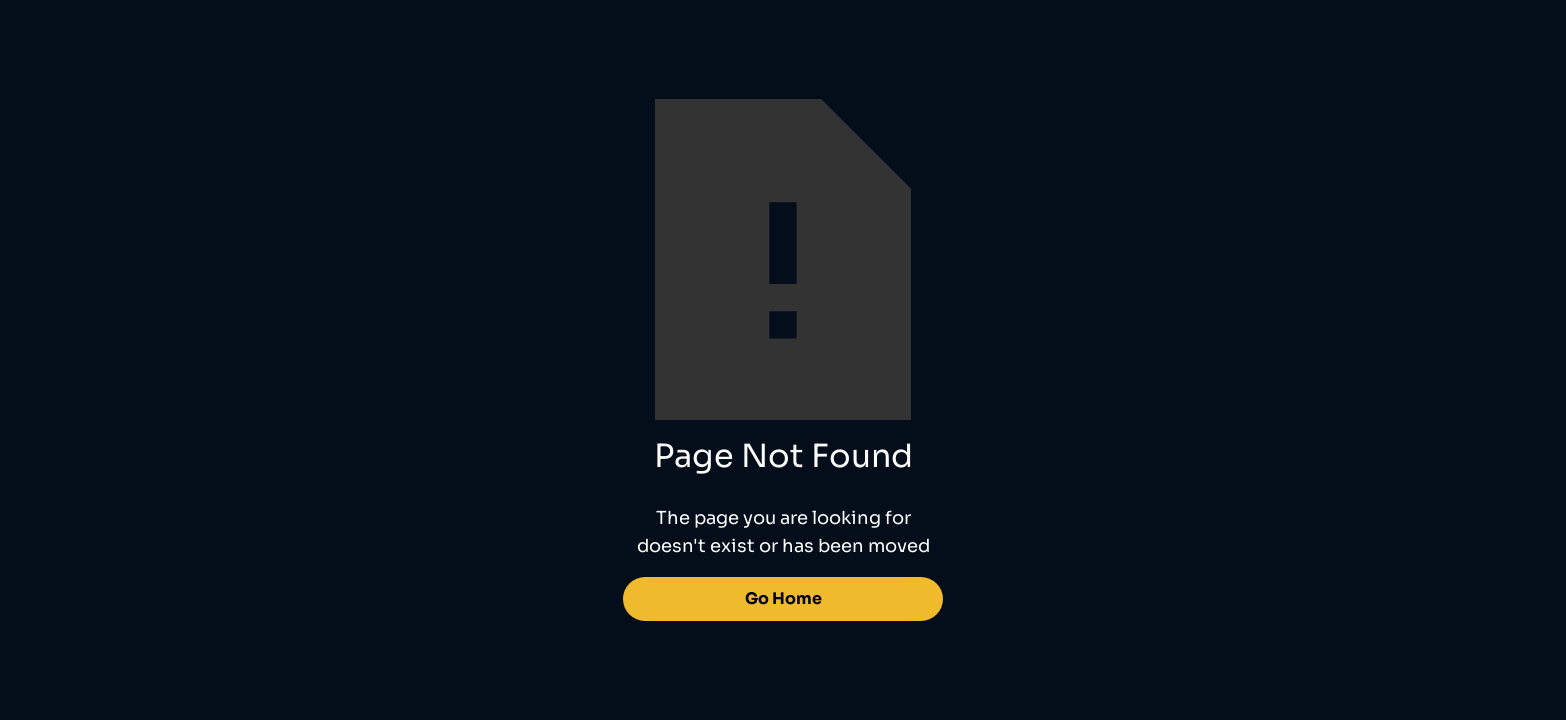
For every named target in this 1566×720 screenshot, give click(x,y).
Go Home (783, 598)
